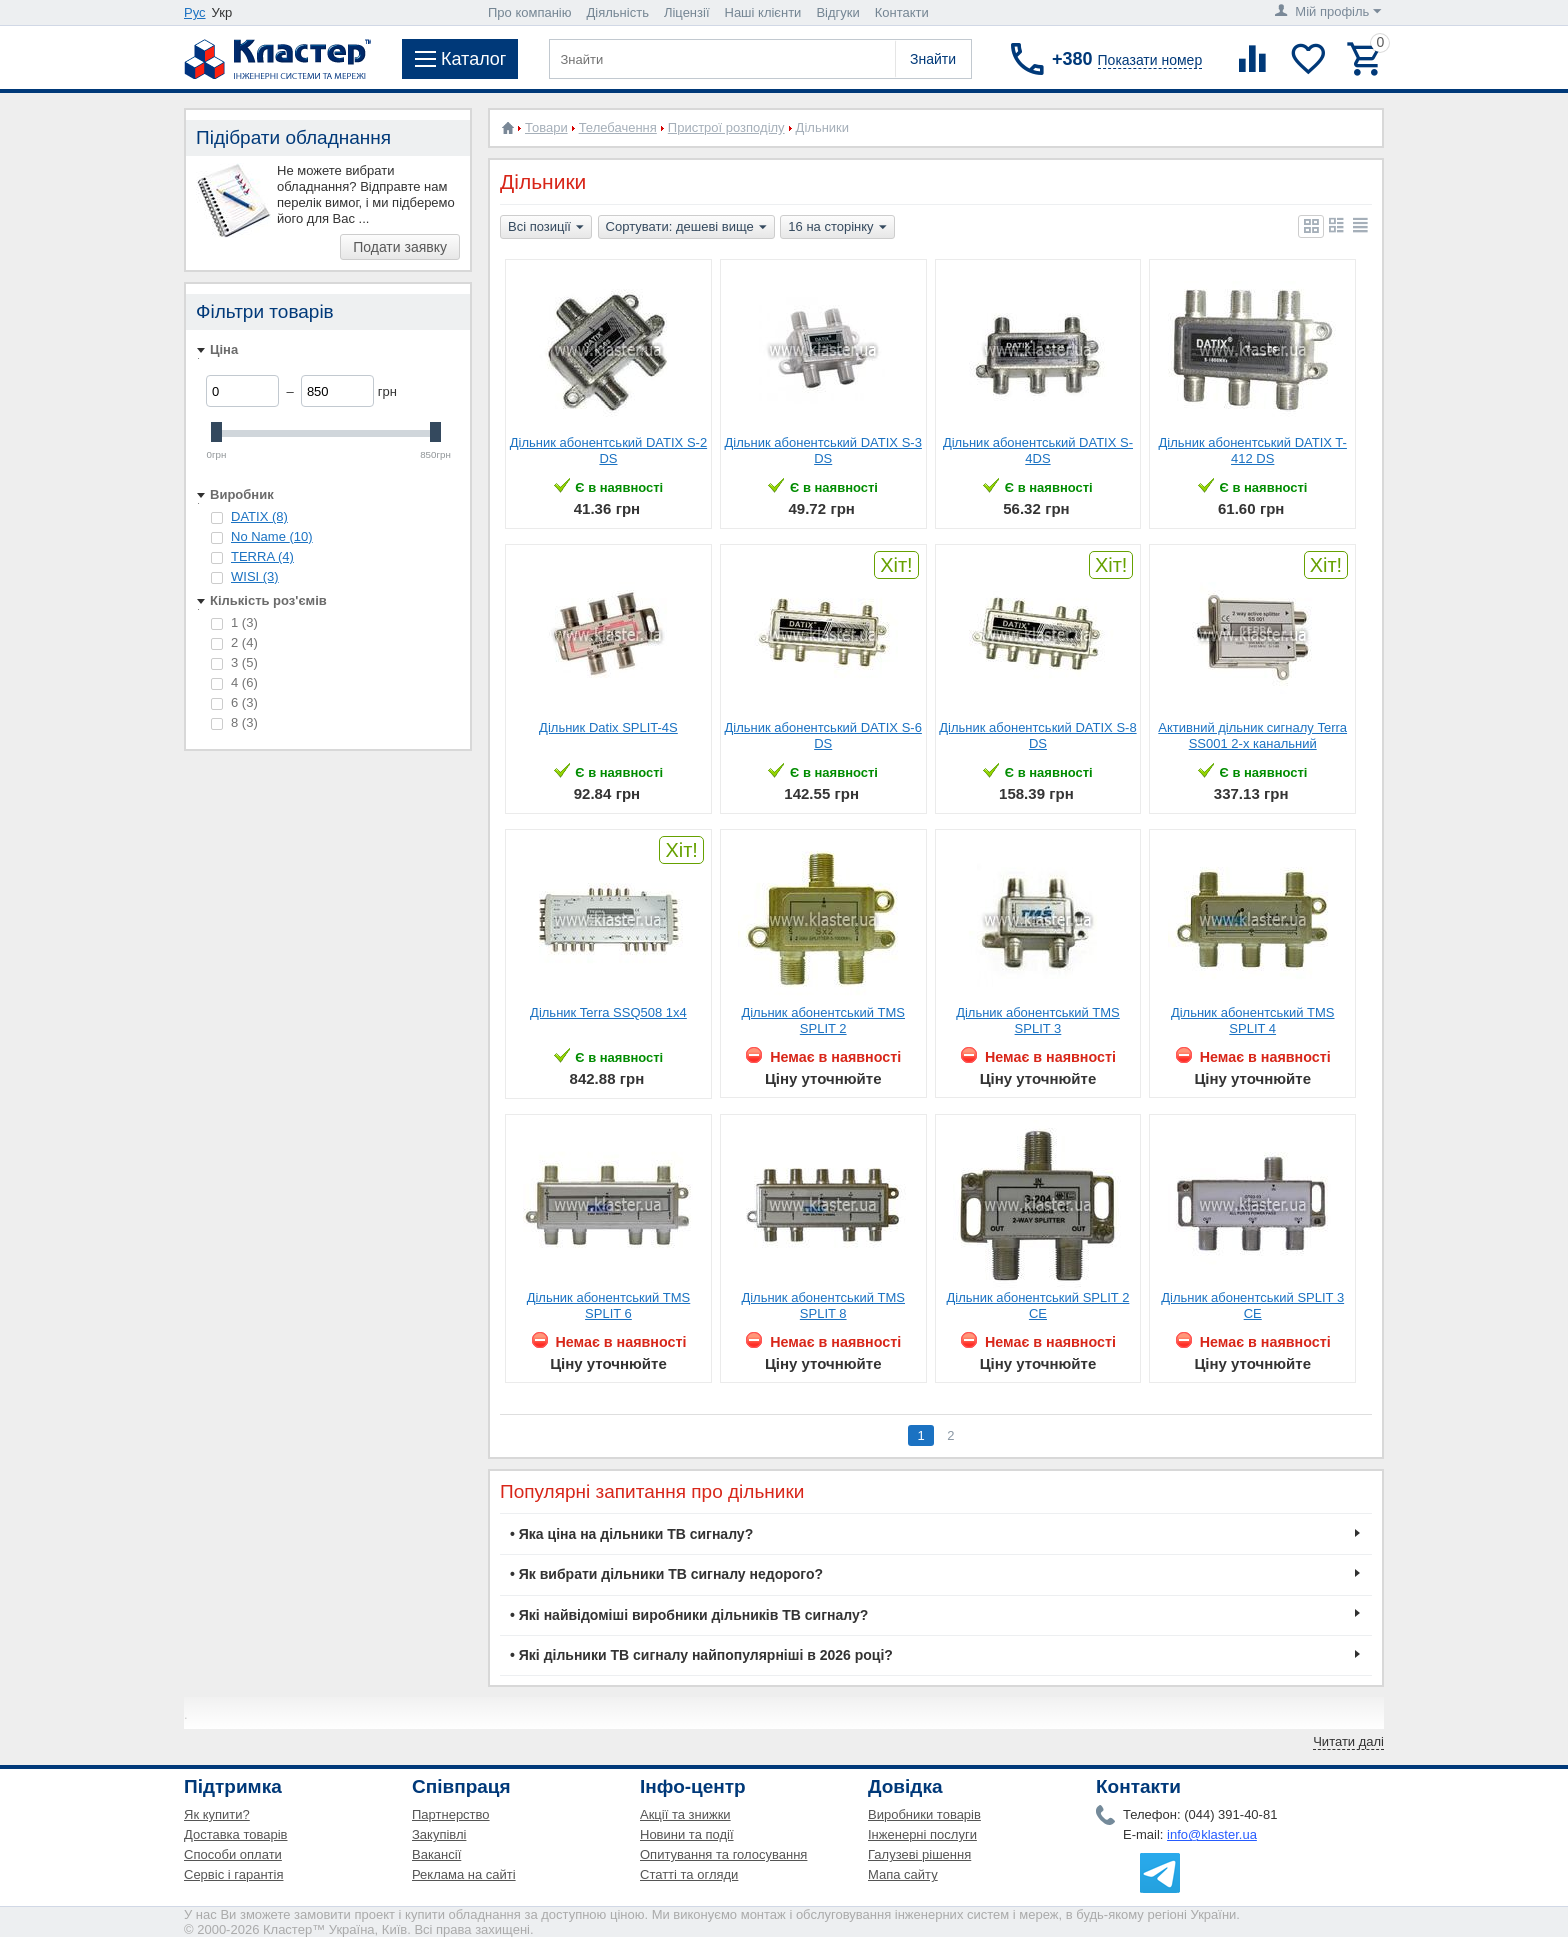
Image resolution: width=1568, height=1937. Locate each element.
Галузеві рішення (919, 1854)
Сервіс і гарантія (233, 1874)
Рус (195, 12)
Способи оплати (233, 1854)
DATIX (259, 516)
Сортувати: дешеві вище (686, 228)
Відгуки (837, 12)
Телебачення (618, 127)
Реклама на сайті (464, 1874)
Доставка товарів (236, 1834)
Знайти (933, 59)
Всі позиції (546, 228)
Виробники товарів (924, 1814)
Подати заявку (400, 247)
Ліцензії (687, 12)
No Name (272, 536)
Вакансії (436, 1854)
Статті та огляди (689, 1874)
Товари (546, 127)
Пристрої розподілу (726, 127)
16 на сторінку (837, 228)
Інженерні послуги (922, 1834)
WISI (255, 576)
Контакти (902, 12)
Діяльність (618, 12)
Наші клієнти (763, 12)
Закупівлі (439, 1834)
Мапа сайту (903, 1874)
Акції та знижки (685, 1814)
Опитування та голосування (723, 1854)
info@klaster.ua (1212, 1834)
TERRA (262, 556)
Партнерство (451, 1814)
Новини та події (687, 1834)
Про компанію (530, 12)
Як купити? (217, 1814)
